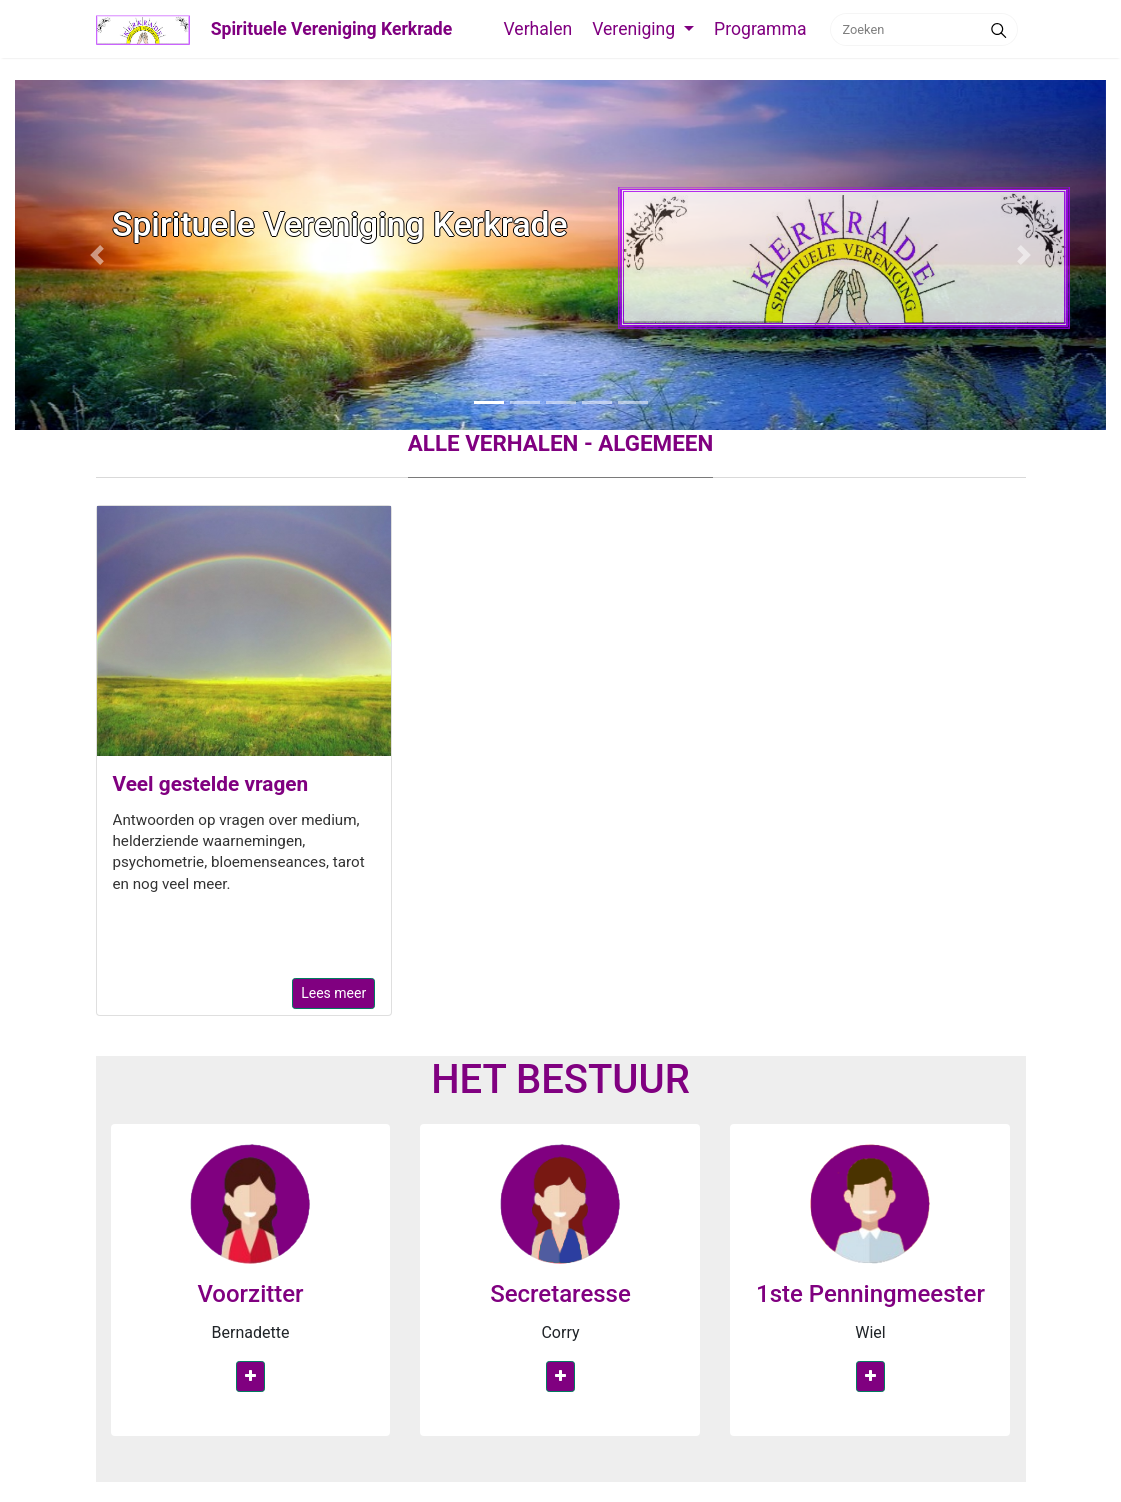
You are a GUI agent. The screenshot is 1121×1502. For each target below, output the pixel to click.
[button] (97, 255)
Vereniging (635, 29)
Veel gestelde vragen (211, 784)
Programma (760, 29)
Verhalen (537, 29)
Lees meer (333, 993)
